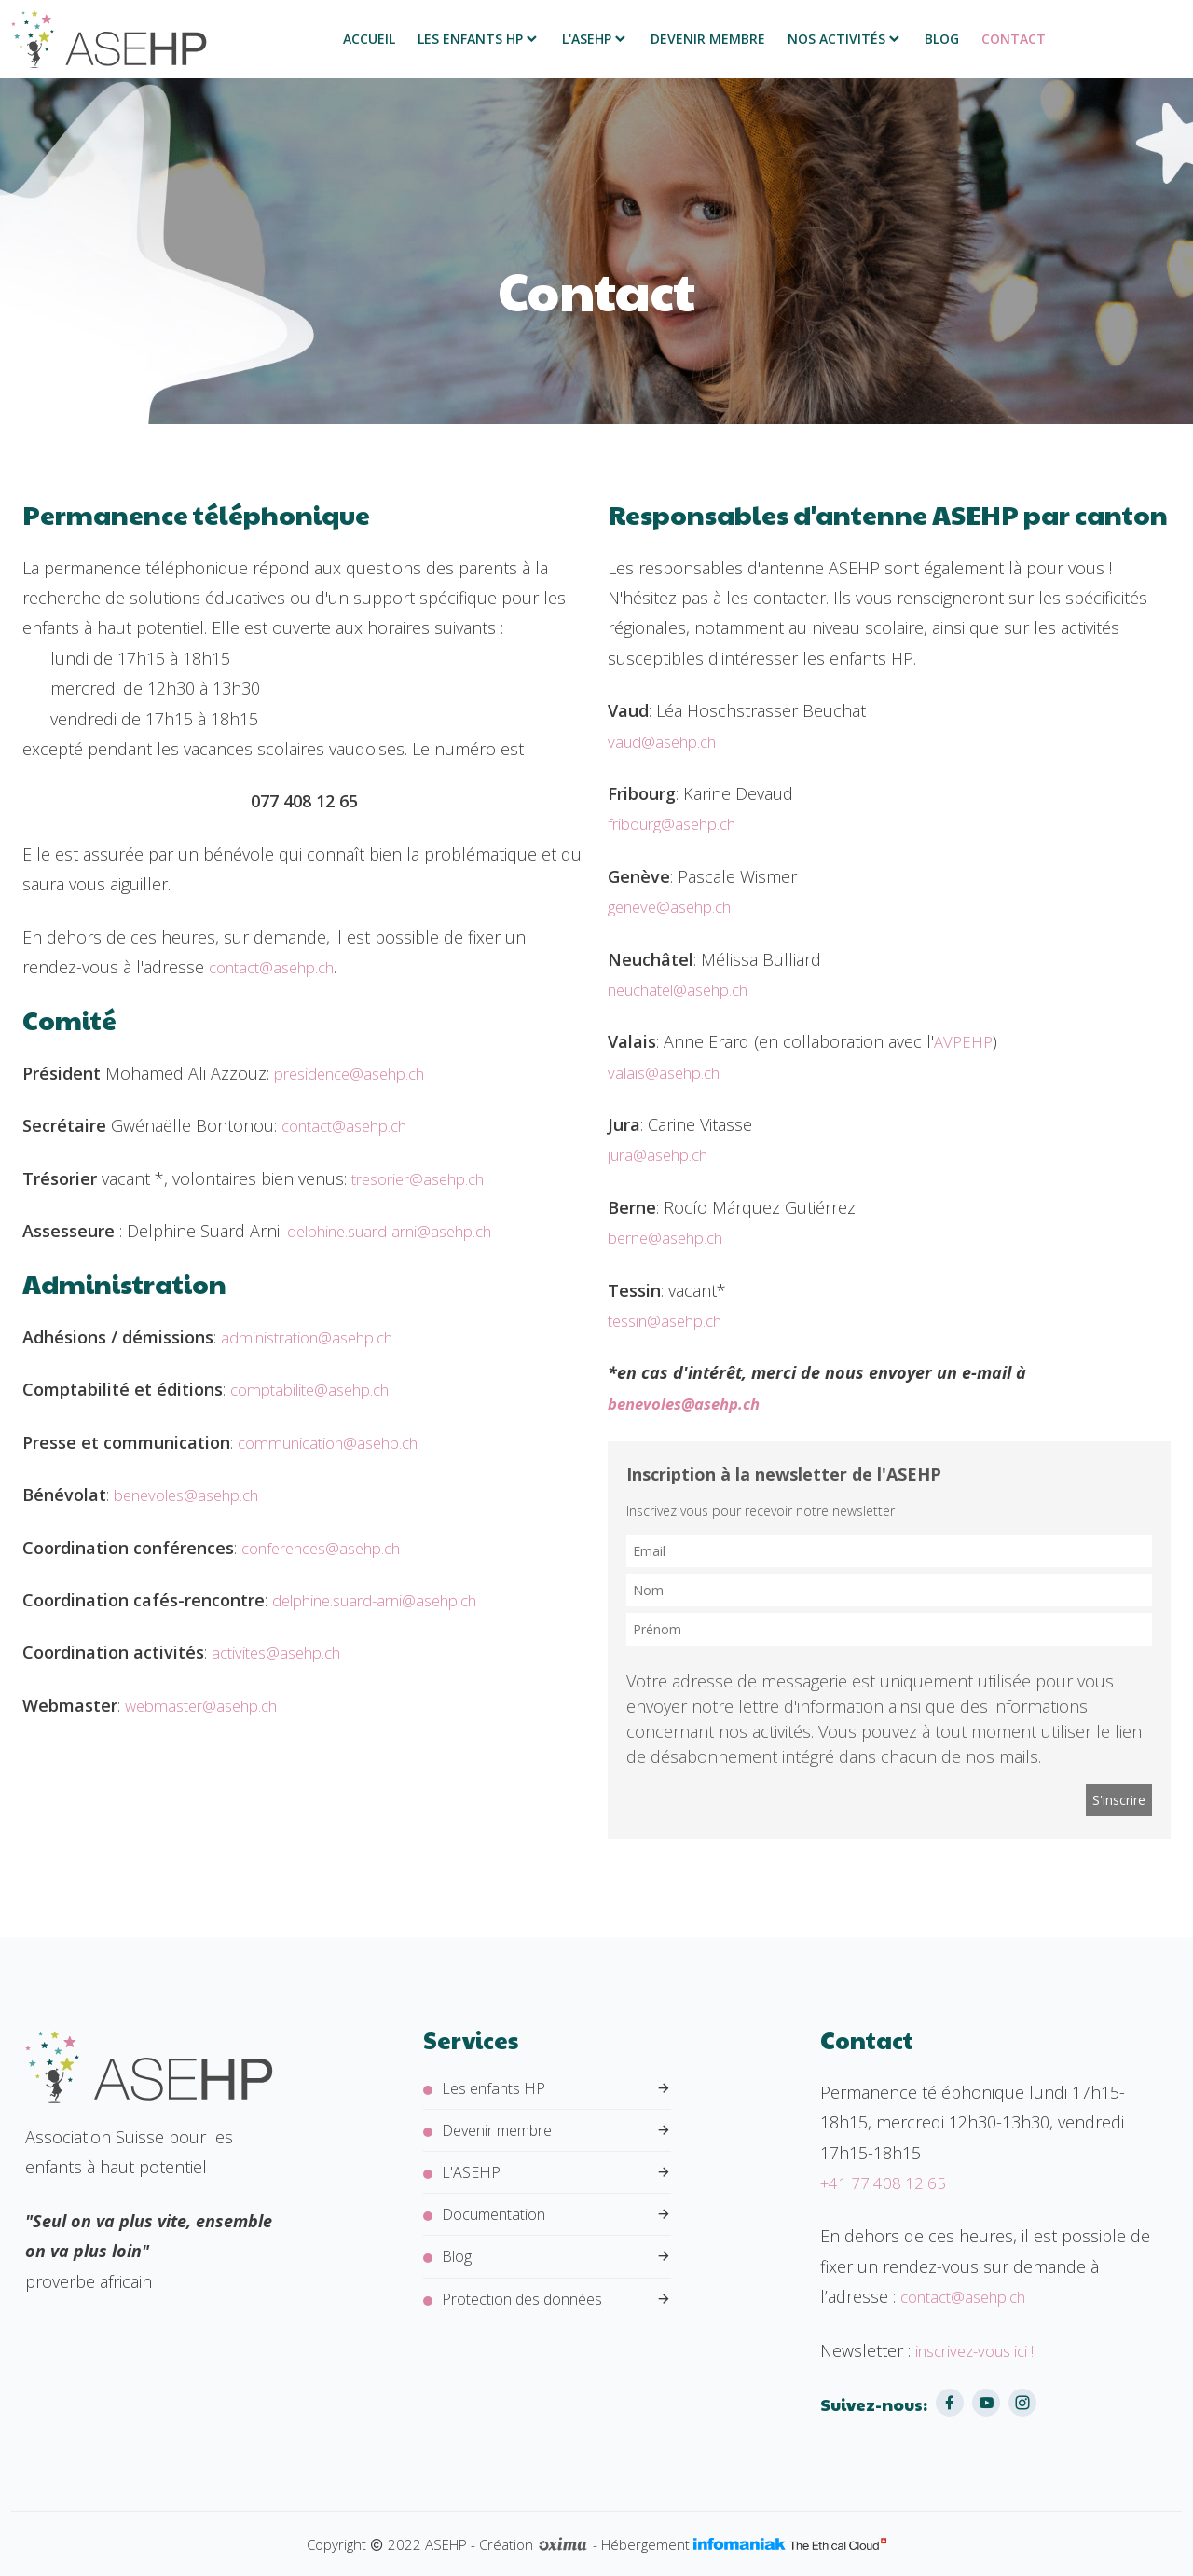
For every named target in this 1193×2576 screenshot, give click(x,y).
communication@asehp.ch (338, 1442)
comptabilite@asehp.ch (318, 1389)
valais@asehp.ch (669, 1072)
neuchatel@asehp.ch (687, 989)
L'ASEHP (595, 39)
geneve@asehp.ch (676, 906)
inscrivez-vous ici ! (981, 2350)
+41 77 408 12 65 (886, 2182)
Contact (1013, 39)
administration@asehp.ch (316, 1337)
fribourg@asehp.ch (679, 823)
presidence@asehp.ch (358, 1073)
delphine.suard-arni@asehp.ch (402, 1230)
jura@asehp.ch (663, 1154)
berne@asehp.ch (672, 1237)
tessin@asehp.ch (671, 1320)
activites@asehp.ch (282, 1652)
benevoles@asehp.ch (195, 1494)
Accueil (369, 39)
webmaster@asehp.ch (209, 1705)
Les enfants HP (479, 39)
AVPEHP (964, 1041)
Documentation (556, 2224)
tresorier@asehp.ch (425, 1178)
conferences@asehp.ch (330, 1547)
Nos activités (845, 39)
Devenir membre (708, 39)
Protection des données (556, 2313)
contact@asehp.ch (279, 967)
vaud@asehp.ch (667, 741)
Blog (942, 39)
